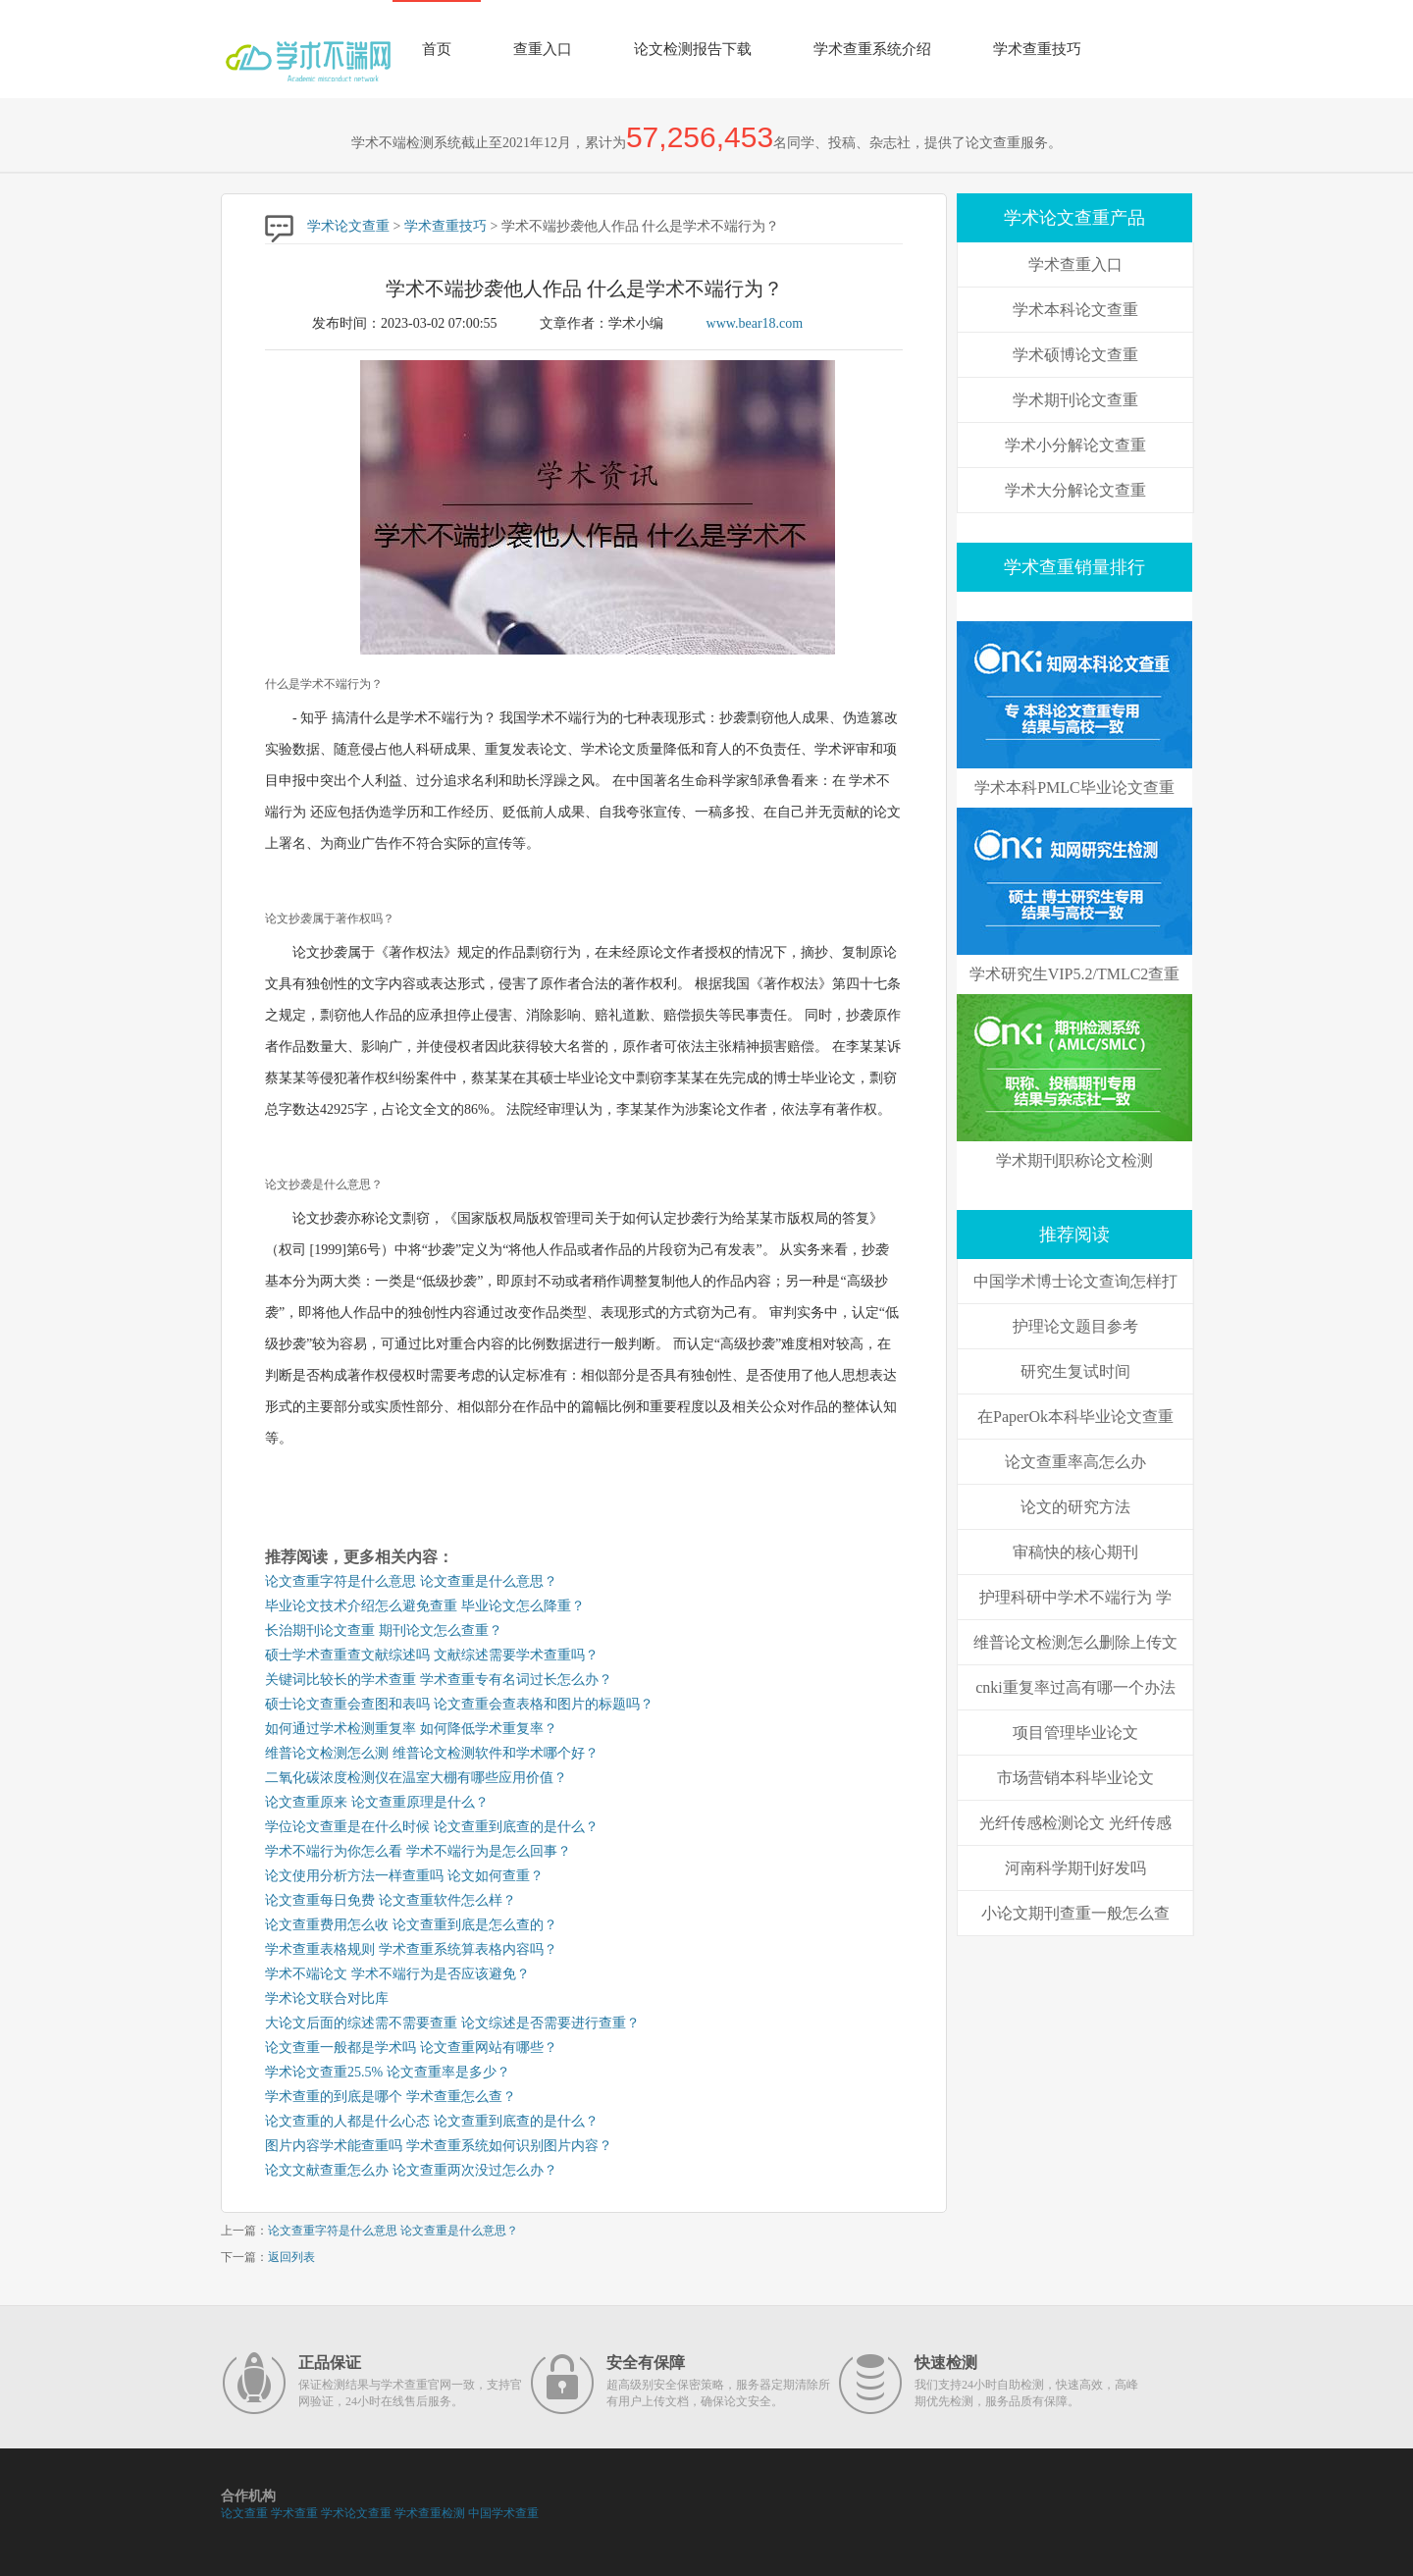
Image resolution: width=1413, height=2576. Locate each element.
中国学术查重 (503, 2513)
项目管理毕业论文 (1075, 1732)
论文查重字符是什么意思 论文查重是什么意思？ (411, 1581)
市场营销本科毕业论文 (1075, 1777)
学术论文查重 (348, 226)
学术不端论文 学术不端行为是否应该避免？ (397, 1974)
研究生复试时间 (1075, 1371)
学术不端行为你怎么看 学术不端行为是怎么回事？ (418, 1851)
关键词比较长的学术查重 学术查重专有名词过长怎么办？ (438, 1679)
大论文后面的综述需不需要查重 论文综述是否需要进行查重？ (452, 2023)
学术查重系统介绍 (872, 49)
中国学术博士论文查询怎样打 (1075, 1281)
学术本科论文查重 (1075, 309)
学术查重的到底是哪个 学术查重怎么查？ (390, 2096)
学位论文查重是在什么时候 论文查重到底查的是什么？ (432, 1826)
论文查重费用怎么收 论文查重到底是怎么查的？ (411, 1925)
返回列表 (291, 2257)
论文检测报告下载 (693, 49)
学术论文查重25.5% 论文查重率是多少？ (387, 2072)
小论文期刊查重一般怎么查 (1075, 1913)
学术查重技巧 (1037, 49)
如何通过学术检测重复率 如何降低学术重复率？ (411, 1728)
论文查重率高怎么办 (1075, 1461)
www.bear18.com (755, 323)
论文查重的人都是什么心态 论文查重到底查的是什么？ (432, 2121)
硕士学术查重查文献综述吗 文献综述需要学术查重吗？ (432, 1655)
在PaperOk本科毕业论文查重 (1075, 1416)
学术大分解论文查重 (1075, 490)
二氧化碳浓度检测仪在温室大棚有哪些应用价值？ (416, 1777)
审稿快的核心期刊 (1075, 1552)
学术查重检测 (429, 2513)
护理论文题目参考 (1075, 1326)
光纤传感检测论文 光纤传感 (1075, 1822)
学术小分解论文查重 (1075, 445)
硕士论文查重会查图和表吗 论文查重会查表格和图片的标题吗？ (459, 1704)
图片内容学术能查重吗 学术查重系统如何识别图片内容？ (438, 2145)
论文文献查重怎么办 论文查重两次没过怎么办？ (411, 2170)
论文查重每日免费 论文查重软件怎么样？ (390, 1900)
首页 (436, 49)
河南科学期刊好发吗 (1075, 1868)
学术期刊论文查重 (1075, 400)
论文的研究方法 (1075, 1506)
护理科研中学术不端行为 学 (1075, 1597)
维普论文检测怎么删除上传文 (1075, 1642)
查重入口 (542, 49)
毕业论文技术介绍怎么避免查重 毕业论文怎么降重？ (425, 1606)
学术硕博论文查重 (1075, 354)
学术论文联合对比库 (327, 1998)
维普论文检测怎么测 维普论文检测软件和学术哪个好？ (432, 1753)
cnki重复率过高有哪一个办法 (1075, 1687)
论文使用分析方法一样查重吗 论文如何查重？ (404, 1875)
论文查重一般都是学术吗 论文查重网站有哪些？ (411, 2047)
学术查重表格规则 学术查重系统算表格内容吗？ (411, 1949)
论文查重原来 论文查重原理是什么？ (377, 1802)
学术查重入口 (1075, 264)
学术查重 (294, 2513)
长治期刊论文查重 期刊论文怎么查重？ (383, 1630)
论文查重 (244, 2513)
